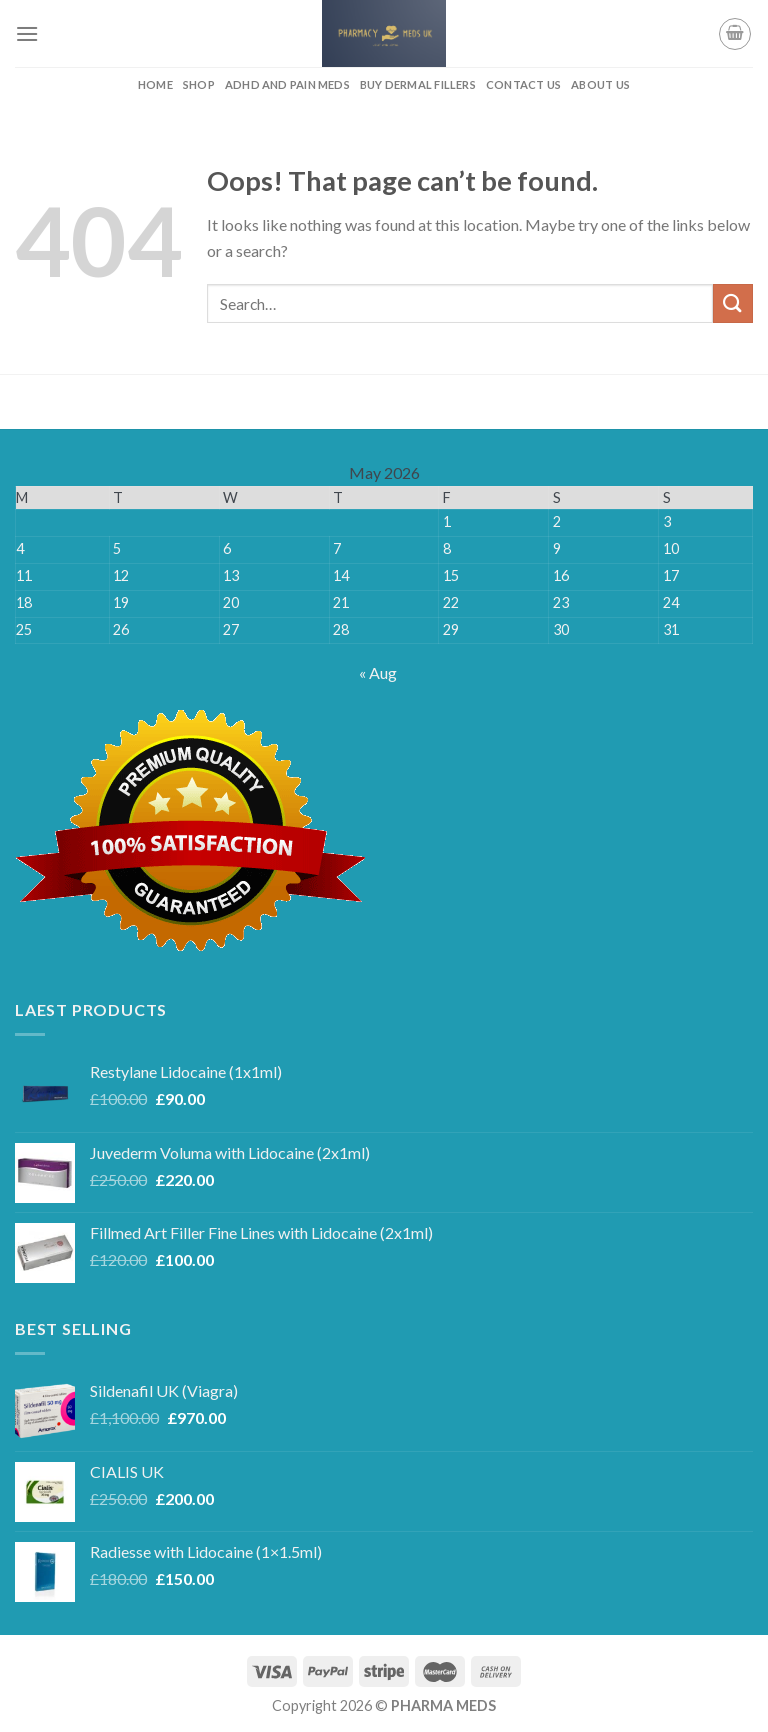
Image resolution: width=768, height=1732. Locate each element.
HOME (155, 84)
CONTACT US (523, 84)
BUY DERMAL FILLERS (418, 84)
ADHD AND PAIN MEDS (287, 84)
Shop (199, 84)
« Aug (378, 672)
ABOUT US (600, 84)
